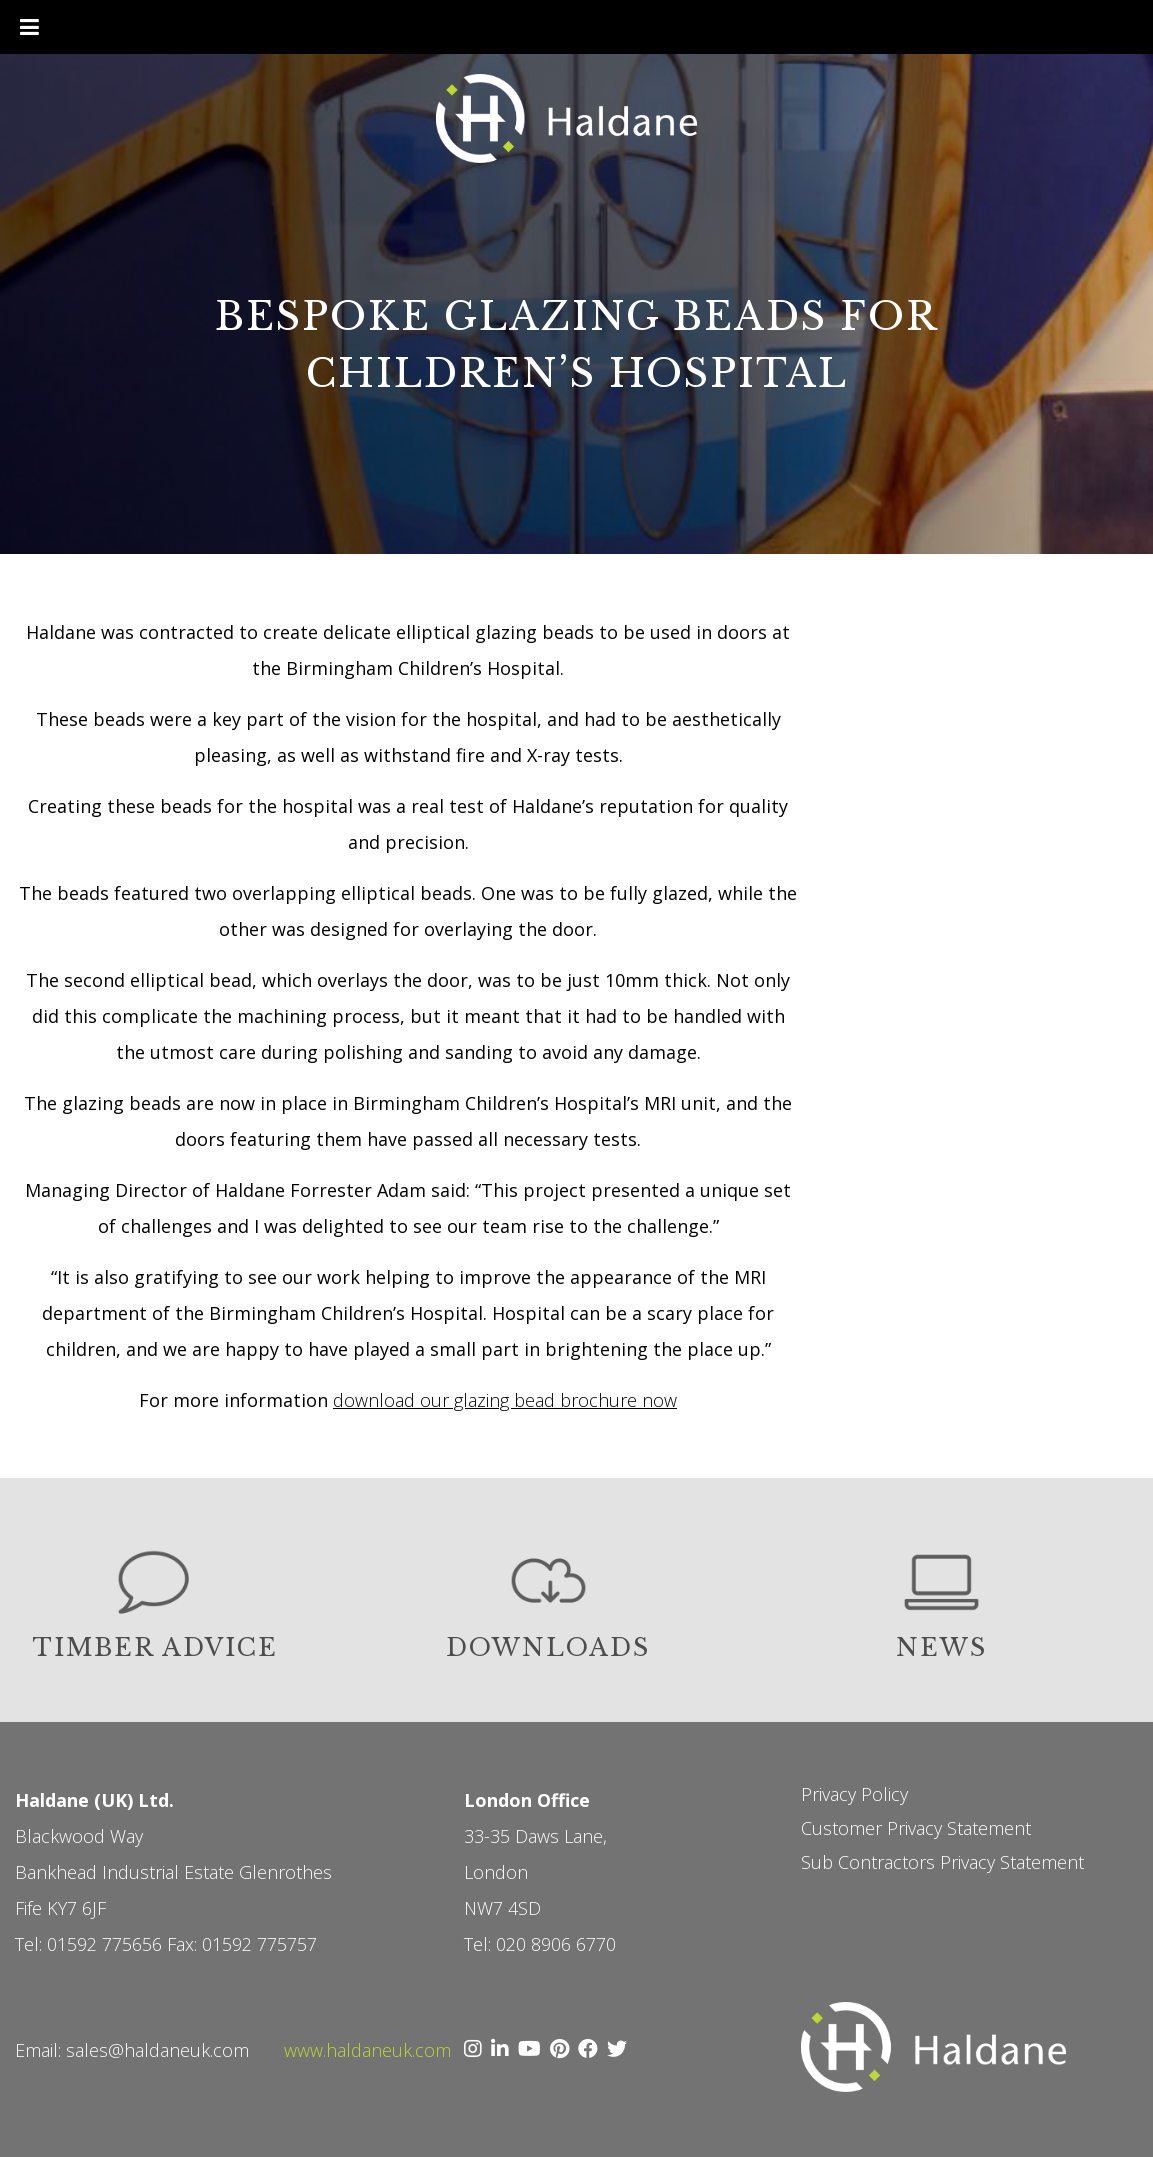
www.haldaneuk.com (367, 2050)
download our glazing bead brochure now (505, 1400)
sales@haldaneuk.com (157, 2050)
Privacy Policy (854, 1794)
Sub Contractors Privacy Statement (942, 1862)
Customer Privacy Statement (916, 1828)
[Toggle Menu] (29, 27)
